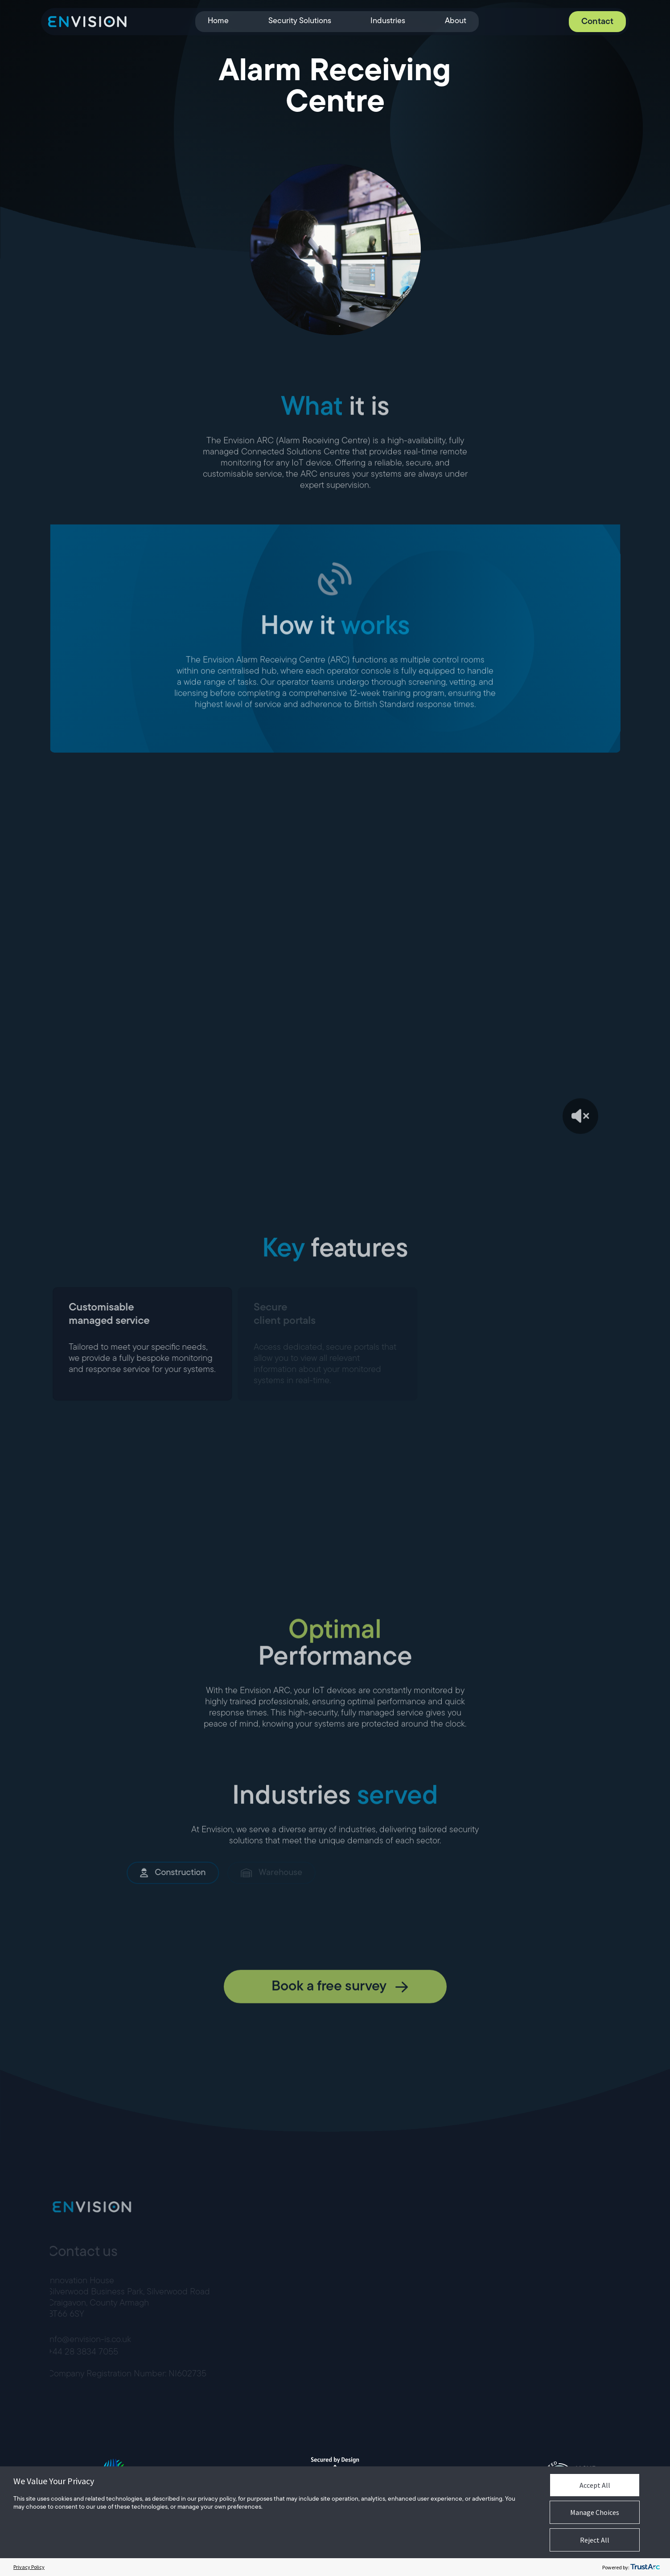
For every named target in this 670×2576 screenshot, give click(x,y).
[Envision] (87, 22)
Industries (387, 21)
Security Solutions (299, 21)
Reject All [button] (594, 2539)
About (455, 21)
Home (218, 21)
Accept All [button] (595, 2485)
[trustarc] (645, 2567)
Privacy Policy (29, 2567)
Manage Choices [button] (594, 2512)
